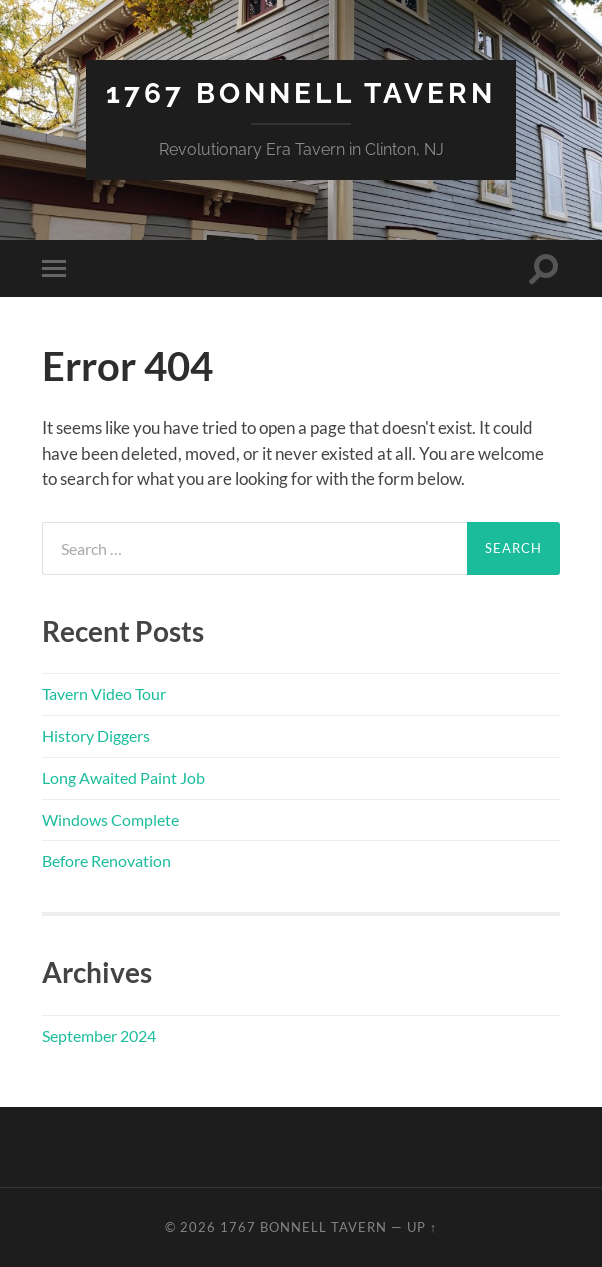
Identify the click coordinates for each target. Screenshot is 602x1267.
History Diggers (96, 735)
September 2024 (99, 1035)
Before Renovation (106, 860)
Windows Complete (110, 819)
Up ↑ (422, 1227)
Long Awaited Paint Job (123, 777)
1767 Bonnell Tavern (301, 93)
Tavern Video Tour (104, 693)
